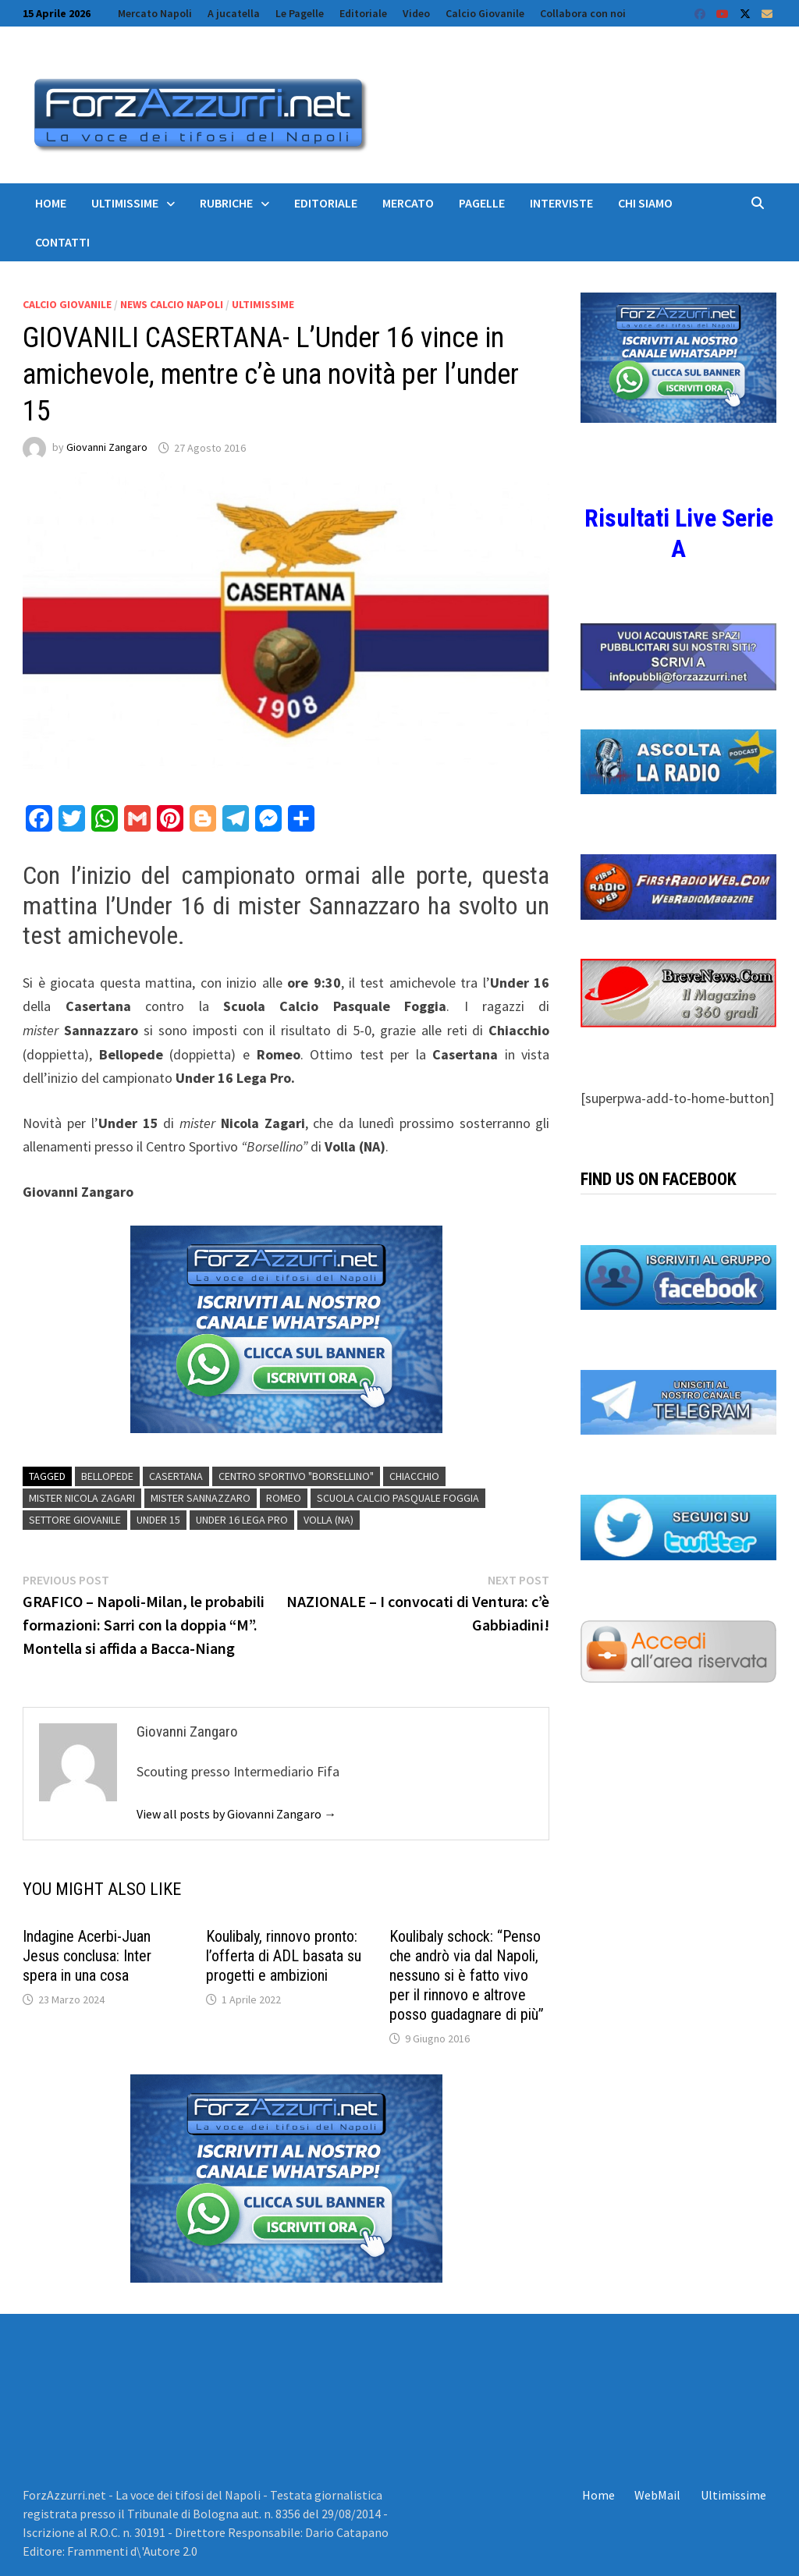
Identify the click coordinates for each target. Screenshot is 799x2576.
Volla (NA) (328, 1520)
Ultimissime (124, 203)
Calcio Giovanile (485, 13)
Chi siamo (645, 203)
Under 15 (158, 1520)
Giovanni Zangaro (106, 448)
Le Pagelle (299, 13)
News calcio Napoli (171, 304)
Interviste (561, 203)
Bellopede (107, 1476)
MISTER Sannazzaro (200, 1498)
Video (416, 13)
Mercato (408, 203)
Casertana (176, 1476)
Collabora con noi (583, 13)
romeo (283, 1498)
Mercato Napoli (155, 13)
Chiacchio (414, 1476)
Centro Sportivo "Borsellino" (296, 1476)
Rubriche (226, 203)
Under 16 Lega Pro (242, 1520)
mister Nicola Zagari (82, 1498)
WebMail (657, 2495)
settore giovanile (75, 1520)
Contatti (62, 242)
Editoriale (363, 13)
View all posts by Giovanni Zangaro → (236, 1814)
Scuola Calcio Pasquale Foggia (398, 1498)
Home (50, 203)
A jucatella (234, 13)
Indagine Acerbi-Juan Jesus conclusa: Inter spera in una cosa (87, 1956)
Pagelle (482, 203)
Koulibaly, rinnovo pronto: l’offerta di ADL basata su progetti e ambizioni (283, 1956)
